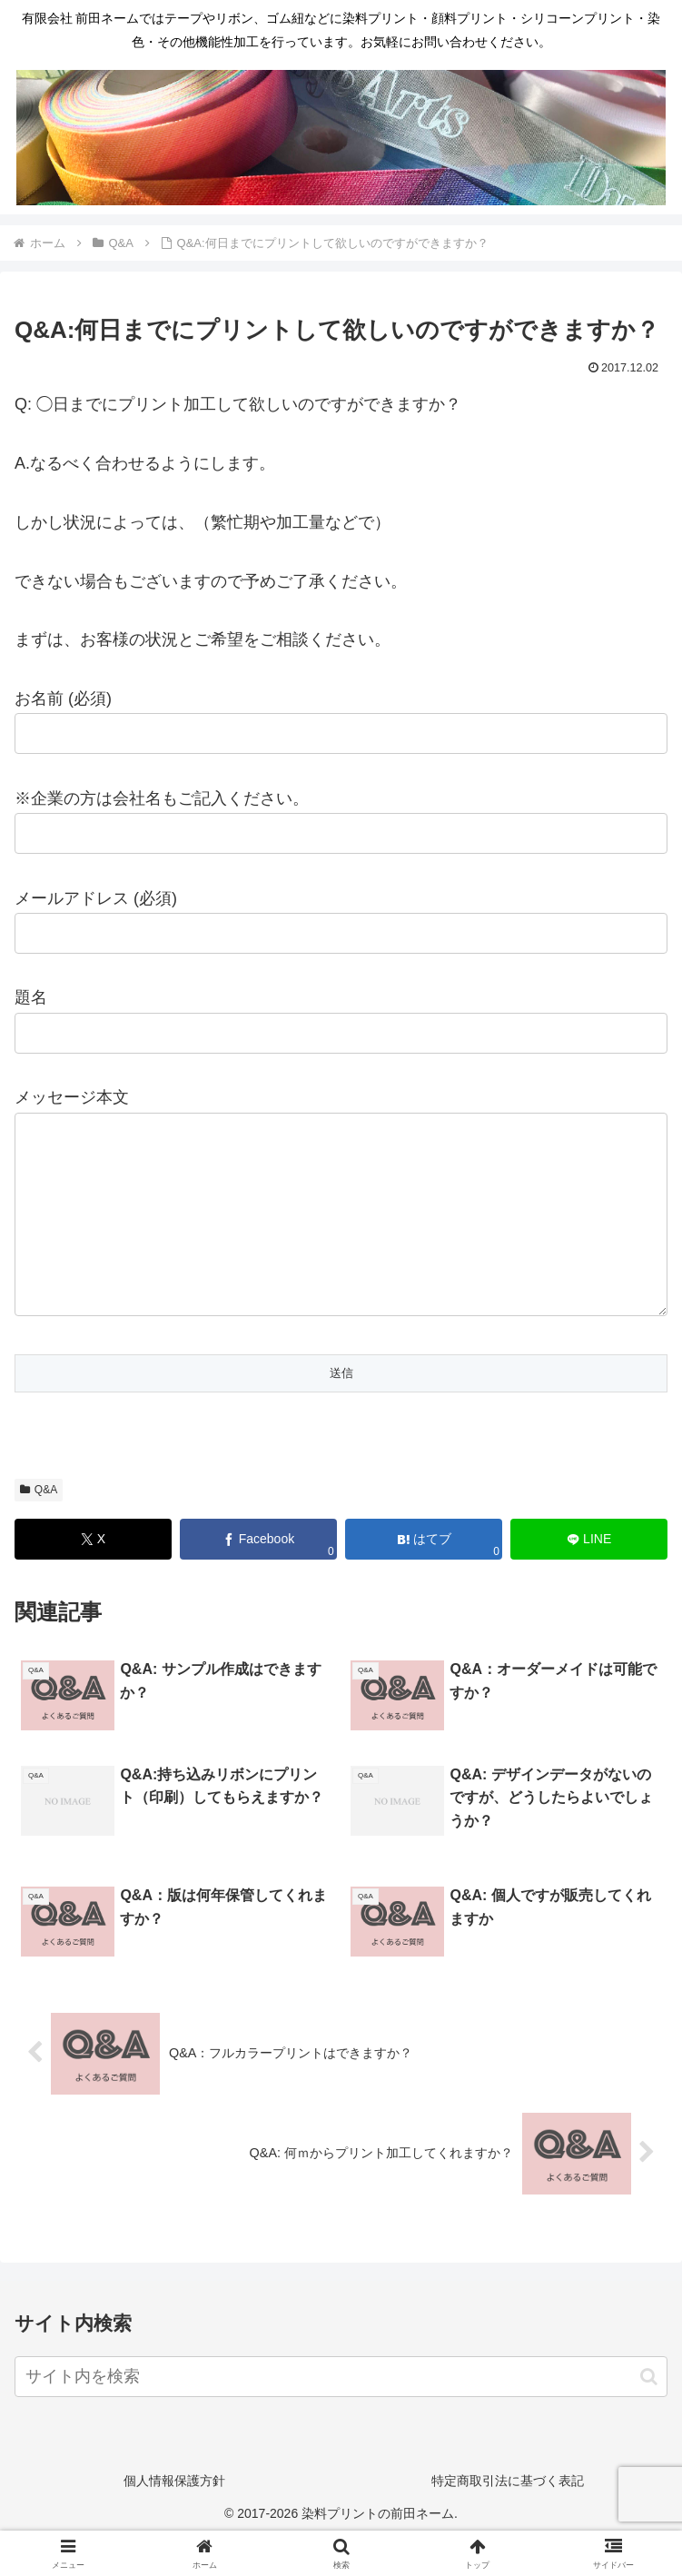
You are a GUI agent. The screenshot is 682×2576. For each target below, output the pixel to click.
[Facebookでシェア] (258, 1575)
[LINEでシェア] (588, 1575)
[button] (649, 2413)
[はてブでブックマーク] (423, 1575)
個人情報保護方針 (174, 2517)
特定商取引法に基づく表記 (507, 2517)
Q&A (38, 1526)
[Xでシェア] (93, 1575)
